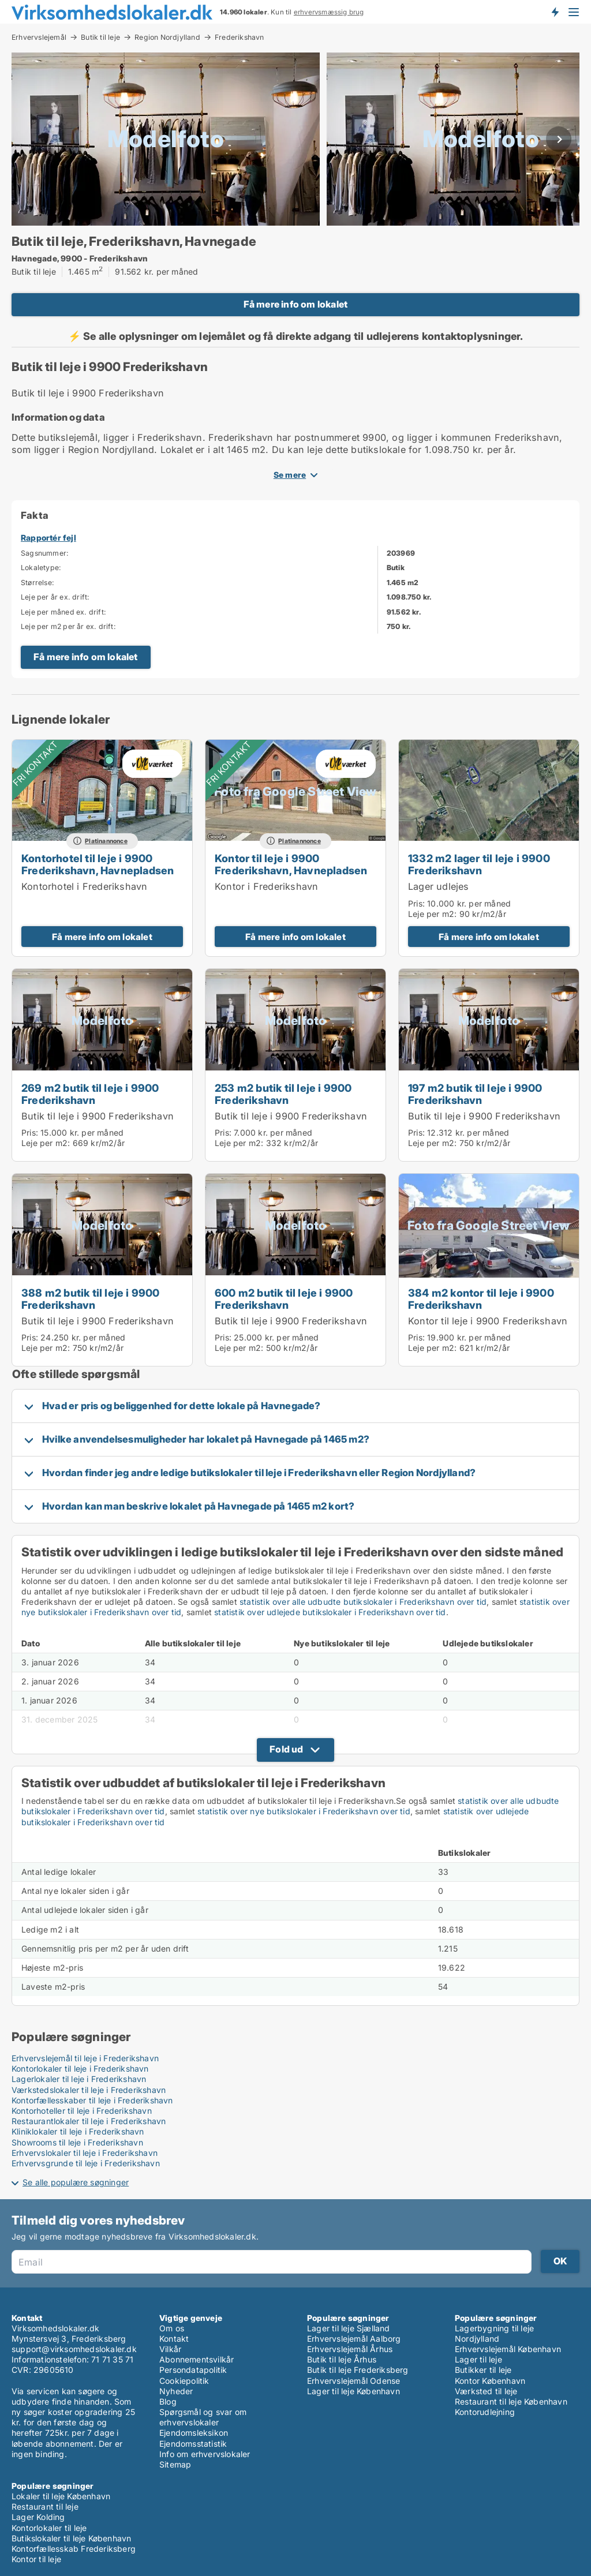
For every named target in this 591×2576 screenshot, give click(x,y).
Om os (171, 2328)
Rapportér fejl (48, 537)
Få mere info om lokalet (296, 304)
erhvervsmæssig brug (329, 12)
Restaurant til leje (45, 2506)
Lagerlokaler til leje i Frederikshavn (79, 2079)
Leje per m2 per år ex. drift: (68, 626)
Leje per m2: (432, 914)
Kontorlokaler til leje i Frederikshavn (80, 2068)
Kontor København (490, 2381)
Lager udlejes (438, 886)
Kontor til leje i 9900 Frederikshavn (487, 1321)
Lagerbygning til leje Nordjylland (494, 2333)
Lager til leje (478, 2359)
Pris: (417, 903)
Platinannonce (106, 841)
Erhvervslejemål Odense (353, 2381)
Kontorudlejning (485, 2412)
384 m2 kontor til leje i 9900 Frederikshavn (481, 1298)
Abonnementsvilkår (196, 2359)
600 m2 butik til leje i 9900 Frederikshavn (284, 1298)
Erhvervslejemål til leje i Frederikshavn (85, 2058)
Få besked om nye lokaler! (554, 11)
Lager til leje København (353, 2391)
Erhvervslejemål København (508, 2349)
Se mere (290, 475)
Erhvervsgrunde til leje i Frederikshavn (86, 2163)
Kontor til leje (36, 2559)
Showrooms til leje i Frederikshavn (77, 2142)
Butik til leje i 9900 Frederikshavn (97, 1116)
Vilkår (170, 2349)
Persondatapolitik (193, 2370)
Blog (168, 2401)
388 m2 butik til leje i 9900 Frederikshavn (90, 1298)
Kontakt (174, 2338)
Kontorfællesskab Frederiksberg (74, 2548)
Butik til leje (100, 37)
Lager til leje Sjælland (348, 2328)
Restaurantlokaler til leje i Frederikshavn (89, 2121)
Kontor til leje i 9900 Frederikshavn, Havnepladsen (291, 864)
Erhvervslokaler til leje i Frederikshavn (85, 2153)
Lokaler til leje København (61, 2496)
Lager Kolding (38, 2517)
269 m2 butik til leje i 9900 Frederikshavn (90, 1093)
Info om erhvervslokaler (204, 2454)
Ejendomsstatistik (193, 2443)
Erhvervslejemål (39, 37)
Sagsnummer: (45, 553)
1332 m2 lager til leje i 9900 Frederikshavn (479, 864)
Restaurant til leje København (511, 2401)
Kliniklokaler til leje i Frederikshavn (78, 2131)
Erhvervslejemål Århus (349, 2349)
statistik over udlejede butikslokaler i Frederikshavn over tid (330, 1612)
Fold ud (286, 1749)
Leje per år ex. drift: (55, 597)
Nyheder (176, 2391)
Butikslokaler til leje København (71, 2538)
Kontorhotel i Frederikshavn (84, 886)
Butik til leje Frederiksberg (358, 2370)
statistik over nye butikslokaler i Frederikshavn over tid (303, 1811)
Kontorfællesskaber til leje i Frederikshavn (92, 2100)
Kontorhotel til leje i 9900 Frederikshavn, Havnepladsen (97, 864)
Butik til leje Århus (341, 2359)
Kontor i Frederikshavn (266, 886)
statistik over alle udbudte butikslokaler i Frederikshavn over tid (363, 1602)
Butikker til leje (483, 2370)
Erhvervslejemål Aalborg (354, 2338)
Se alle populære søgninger (76, 2182)
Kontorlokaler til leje (49, 2528)
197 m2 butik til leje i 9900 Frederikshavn (475, 1093)
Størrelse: (37, 582)
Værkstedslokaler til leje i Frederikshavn (89, 2090)
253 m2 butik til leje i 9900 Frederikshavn (283, 1093)
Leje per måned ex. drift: (63, 612)
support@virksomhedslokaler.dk (74, 2349)
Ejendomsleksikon (193, 2433)
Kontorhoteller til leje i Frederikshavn (82, 2111)
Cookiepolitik (184, 2381)
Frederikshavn (239, 37)
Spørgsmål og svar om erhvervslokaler (202, 2417)
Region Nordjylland (167, 37)
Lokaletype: (41, 567)
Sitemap (175, 2464)
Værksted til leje (486, 2391)
